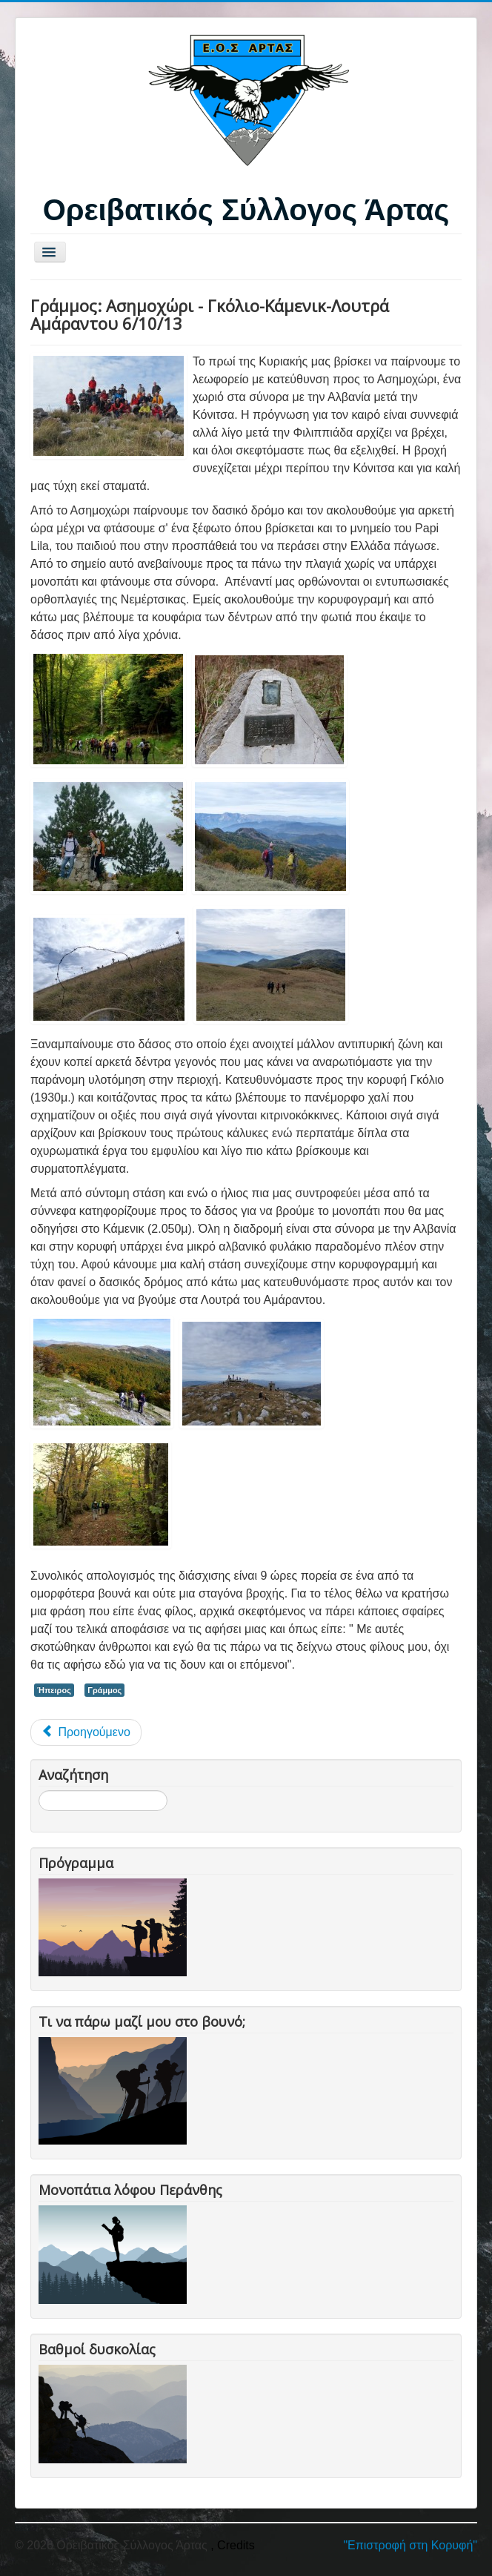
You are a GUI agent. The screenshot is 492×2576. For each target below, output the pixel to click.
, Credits (232, 2545)
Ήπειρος (54, 1690)
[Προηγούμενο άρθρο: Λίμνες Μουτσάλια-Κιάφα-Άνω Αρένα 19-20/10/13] (86, 1732)
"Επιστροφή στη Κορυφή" (410, 2545)
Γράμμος (104, 1690)
